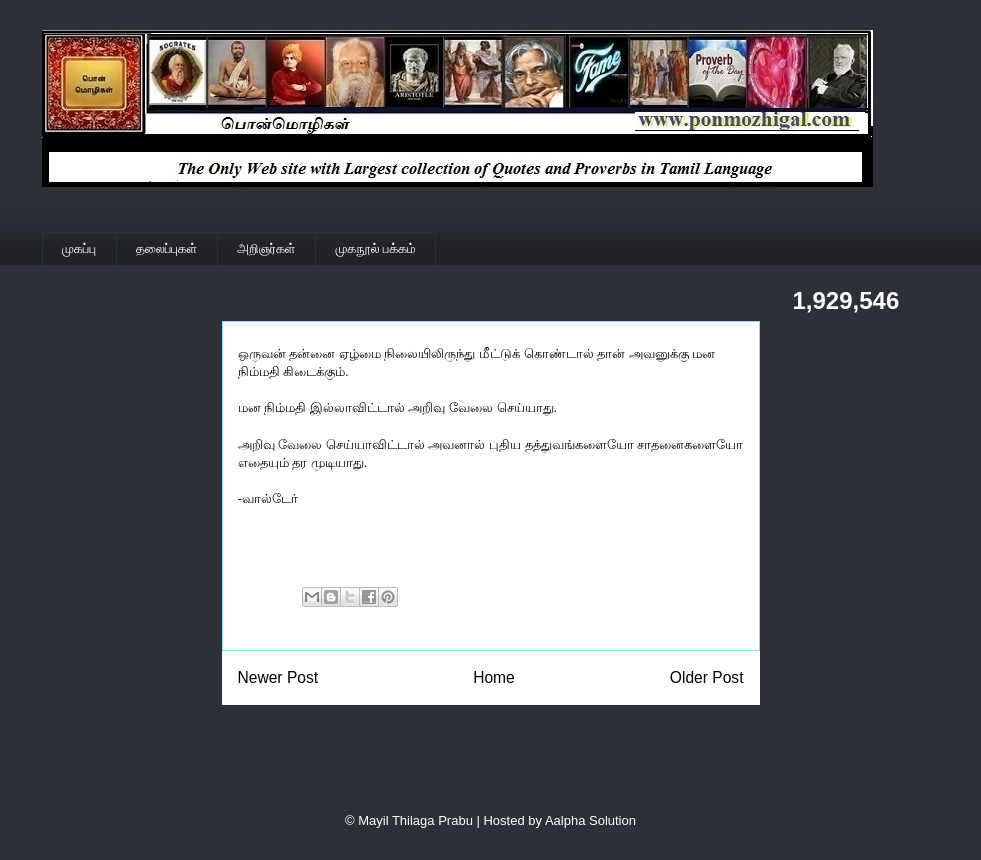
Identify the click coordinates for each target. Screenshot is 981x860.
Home (494, 677)
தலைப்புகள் (166, 248)
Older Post (707, 677)
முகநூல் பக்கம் (376, 248)
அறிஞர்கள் (266, 248)
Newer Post (278, 677)
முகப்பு (79, 248)
